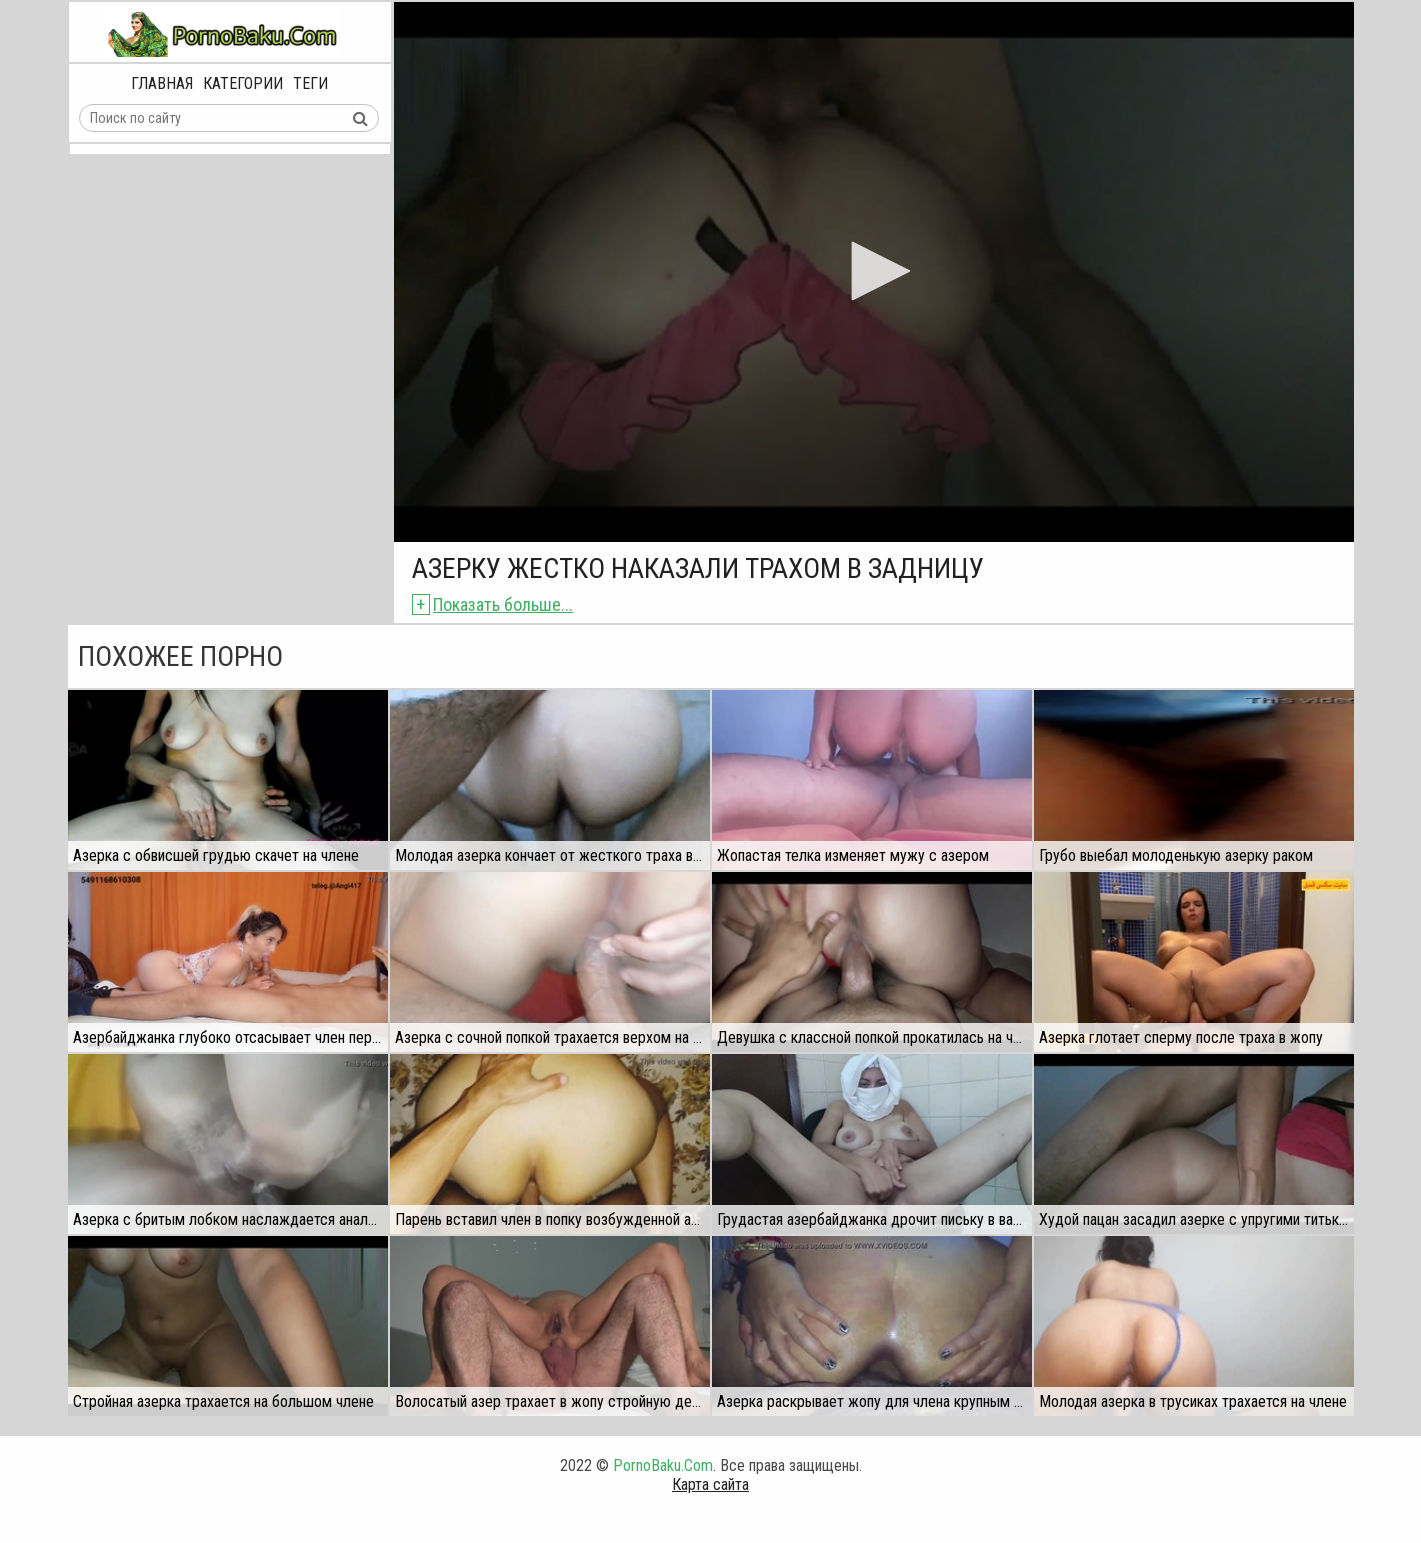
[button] (874, 271)
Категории (243, 83)
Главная (162, 83)
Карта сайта (710, 1484)
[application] (874, 272)
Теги (310, 83)
